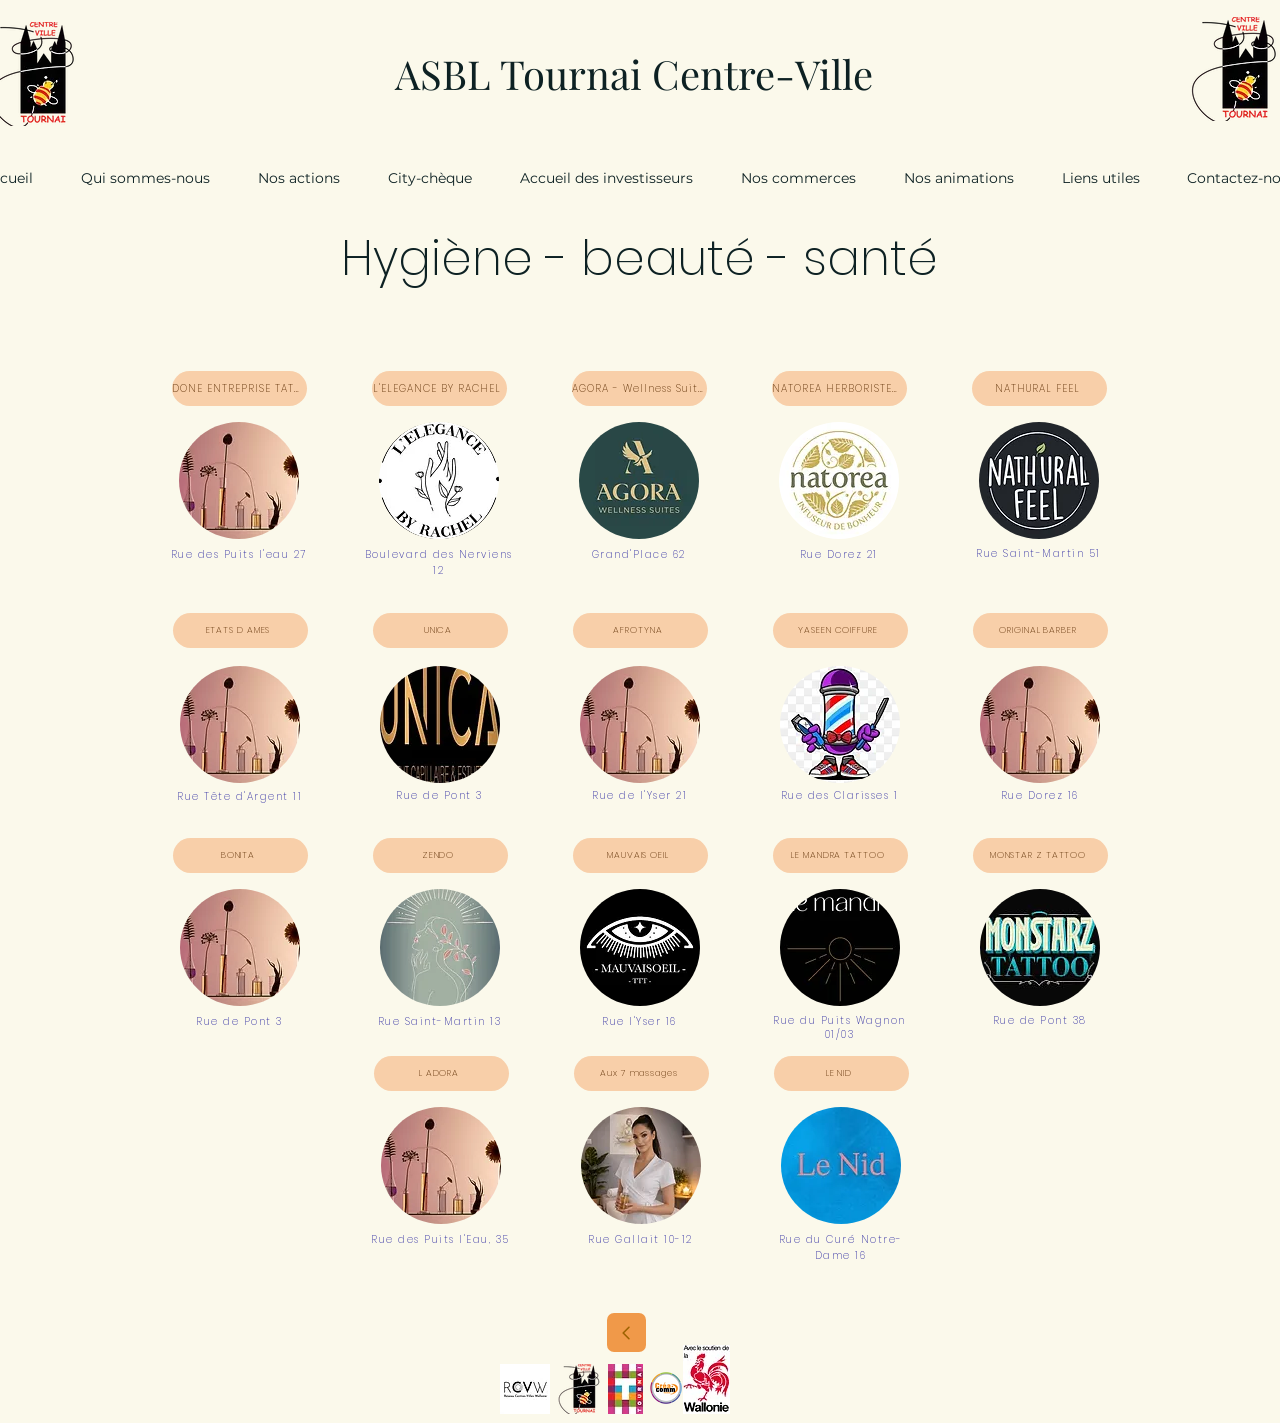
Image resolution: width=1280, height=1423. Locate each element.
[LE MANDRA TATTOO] (840, 855)
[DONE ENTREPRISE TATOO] (239, 388)
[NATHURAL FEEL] (1039, 388)
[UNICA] (440, 630)
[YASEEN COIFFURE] (840, 630)
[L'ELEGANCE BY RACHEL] (439, 388)
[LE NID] (841, 1073)
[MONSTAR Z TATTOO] (1040, 855)
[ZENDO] (440, 855)
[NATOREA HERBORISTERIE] (839, 388)
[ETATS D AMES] (240, 630)
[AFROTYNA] (640, 630)
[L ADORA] (441, 1073)
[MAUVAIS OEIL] (640, 855)
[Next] (626, 1332)
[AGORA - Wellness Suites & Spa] (639, 388)
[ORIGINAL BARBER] (1040, 630)
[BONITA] (240, 855)
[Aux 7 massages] (641, 1073)
